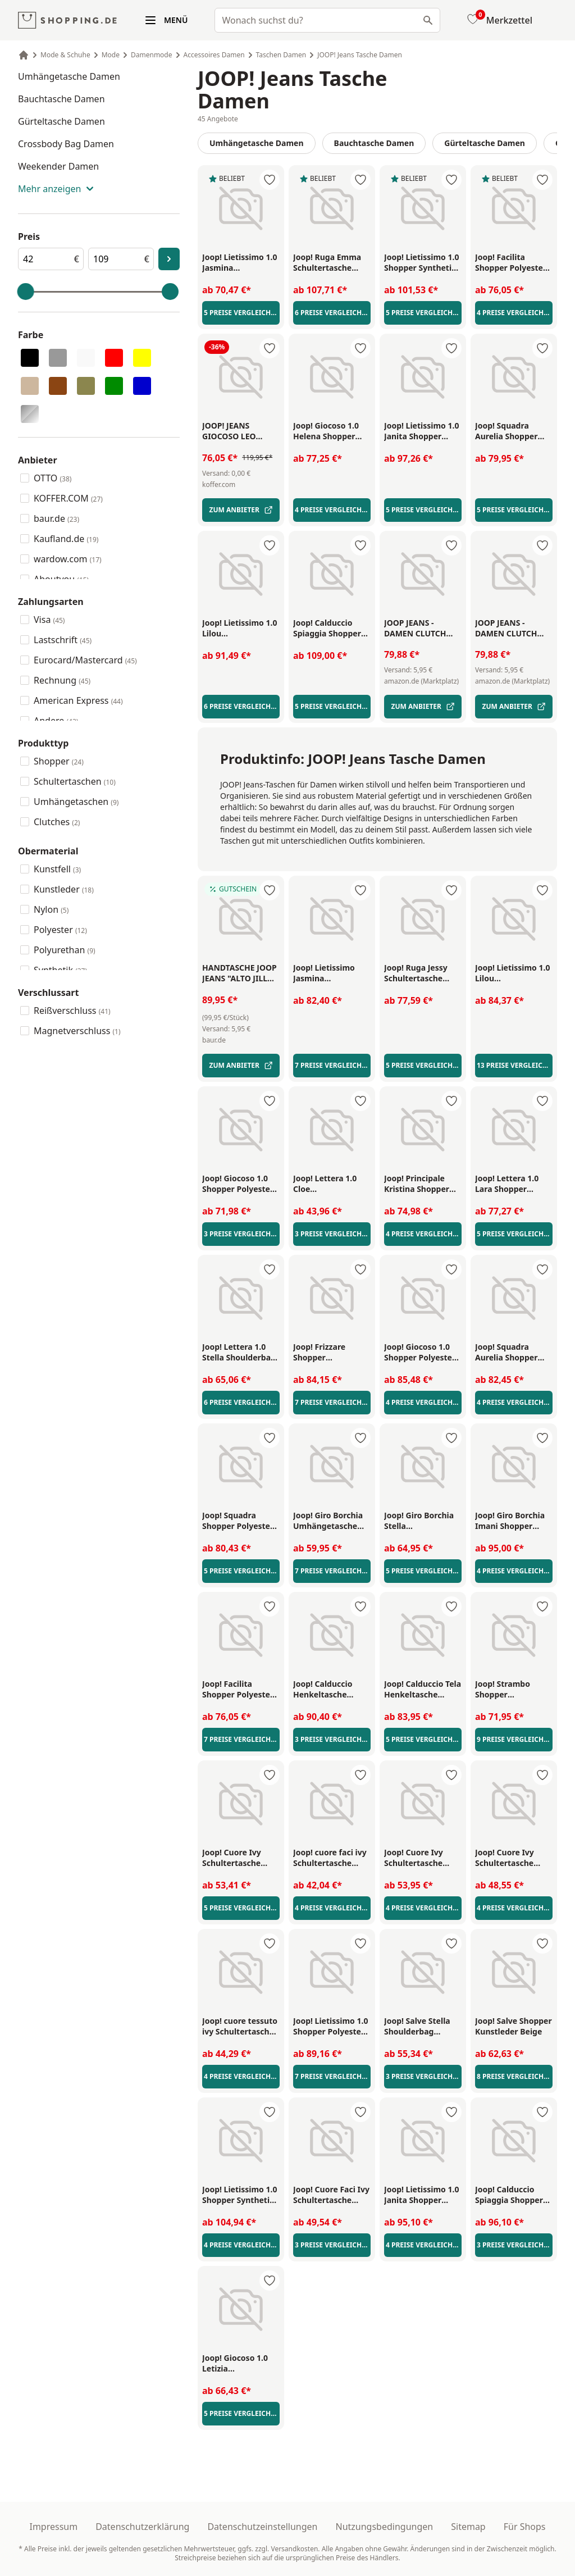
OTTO (52, 478)
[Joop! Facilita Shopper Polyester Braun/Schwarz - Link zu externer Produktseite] (514, 263)
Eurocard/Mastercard (85, 660)
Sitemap (468, 2526)
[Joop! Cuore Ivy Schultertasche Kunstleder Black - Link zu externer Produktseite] (423, 1858)
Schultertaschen (75, 781)
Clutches (57, 822)
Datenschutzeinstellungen (262, 2526)
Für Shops (525, 2526)
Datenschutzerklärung (142, 2526)
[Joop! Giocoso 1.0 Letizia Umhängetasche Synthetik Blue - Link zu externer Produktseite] (241, 2363)
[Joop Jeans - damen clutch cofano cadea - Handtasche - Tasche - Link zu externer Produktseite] (423, 628)
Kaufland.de (66, 539)
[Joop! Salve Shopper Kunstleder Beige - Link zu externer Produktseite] (514, 2026)
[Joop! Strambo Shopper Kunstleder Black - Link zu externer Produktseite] (514, 1689)
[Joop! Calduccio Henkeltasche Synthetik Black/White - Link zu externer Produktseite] (332, 1689)
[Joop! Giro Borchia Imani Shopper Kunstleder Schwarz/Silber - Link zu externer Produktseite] (514, 1521)
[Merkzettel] (498, 20)
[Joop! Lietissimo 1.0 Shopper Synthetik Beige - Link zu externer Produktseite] (241, 2195)
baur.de (56, 518)
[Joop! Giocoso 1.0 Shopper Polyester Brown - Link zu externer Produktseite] (241, 1184)
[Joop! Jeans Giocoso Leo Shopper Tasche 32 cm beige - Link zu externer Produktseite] (241, 431)
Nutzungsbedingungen (384, 2526)
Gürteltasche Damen (61, 121)
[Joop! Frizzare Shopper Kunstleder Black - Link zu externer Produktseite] (332, 1352)
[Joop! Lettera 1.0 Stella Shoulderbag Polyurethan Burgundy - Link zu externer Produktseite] (241, 1352)
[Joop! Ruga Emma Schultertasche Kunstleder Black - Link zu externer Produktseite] (332, 263)
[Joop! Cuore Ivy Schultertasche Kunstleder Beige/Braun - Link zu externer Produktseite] (514, 1858)
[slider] (25, 291)
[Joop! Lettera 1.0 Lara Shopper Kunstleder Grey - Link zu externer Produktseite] (514, 1184)
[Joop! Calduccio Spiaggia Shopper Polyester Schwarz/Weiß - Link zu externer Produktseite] (514, 2195)
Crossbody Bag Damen (66, 144)
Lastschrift (63, 640)
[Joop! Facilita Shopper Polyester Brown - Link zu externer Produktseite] (241, 1689)
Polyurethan (64, 950)
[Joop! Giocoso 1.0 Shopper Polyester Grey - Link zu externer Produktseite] (423, 1352)
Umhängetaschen (76, 801)
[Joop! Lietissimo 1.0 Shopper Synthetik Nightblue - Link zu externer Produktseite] (423, 263)
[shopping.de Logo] (67, 20)
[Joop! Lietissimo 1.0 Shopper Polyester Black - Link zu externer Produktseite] (332, 2026)
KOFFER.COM (68, 498)
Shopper (59, 761)
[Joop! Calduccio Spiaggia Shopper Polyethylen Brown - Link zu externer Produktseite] (332, 628)
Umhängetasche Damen (69, 76)
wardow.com (68, 559)
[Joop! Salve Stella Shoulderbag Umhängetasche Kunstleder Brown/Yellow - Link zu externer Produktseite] (423, 2026)
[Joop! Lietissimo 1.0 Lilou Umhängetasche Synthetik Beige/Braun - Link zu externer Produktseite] (241, 628)
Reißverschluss (72, 1010)
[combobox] (327, 20)
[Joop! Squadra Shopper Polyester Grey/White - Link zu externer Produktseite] (241, 1521)
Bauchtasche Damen (61, 99)
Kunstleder (64, 889)
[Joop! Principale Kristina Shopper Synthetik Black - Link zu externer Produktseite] (423, 1184)
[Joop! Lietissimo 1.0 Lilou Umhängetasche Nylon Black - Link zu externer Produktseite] (514, 973)
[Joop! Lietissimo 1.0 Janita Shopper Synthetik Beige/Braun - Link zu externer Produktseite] (423, 2195)
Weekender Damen (58, 166)
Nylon (51, 909)
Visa (49, 619)
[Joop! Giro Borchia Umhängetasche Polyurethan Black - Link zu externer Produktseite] (332, 1521)
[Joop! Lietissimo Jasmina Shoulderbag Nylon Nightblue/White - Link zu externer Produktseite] (332, 973)
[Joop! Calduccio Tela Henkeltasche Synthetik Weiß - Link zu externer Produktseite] (423, 1689)
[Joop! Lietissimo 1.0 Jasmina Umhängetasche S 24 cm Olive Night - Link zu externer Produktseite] (241, 263)
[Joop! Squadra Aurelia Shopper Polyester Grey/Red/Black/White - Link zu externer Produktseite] (514, 431)
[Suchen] (428, 20)
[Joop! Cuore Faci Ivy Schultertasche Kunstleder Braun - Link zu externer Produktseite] (332, 2195)
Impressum (53, 2526)
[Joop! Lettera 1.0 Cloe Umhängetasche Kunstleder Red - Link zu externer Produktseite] (332, 1184)
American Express (78, 700)
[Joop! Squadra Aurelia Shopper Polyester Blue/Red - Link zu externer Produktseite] (514, 1352)
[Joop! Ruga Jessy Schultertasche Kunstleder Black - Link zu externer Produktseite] (423, 973)
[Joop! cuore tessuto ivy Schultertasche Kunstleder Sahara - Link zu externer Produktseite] (241, 2026)
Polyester (60, 929)
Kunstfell (57, 869)
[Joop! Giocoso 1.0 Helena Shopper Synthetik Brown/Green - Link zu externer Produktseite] (332, 431)
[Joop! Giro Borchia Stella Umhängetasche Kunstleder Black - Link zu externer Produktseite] (423, 1521)
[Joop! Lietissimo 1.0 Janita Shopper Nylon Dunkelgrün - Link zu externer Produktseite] (423, 431)
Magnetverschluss (77, 1031)
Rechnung (62, 680)
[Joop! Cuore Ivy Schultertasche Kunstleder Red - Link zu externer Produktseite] (241, 1858)
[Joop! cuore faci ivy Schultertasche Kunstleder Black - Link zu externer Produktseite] (332, 1858)
